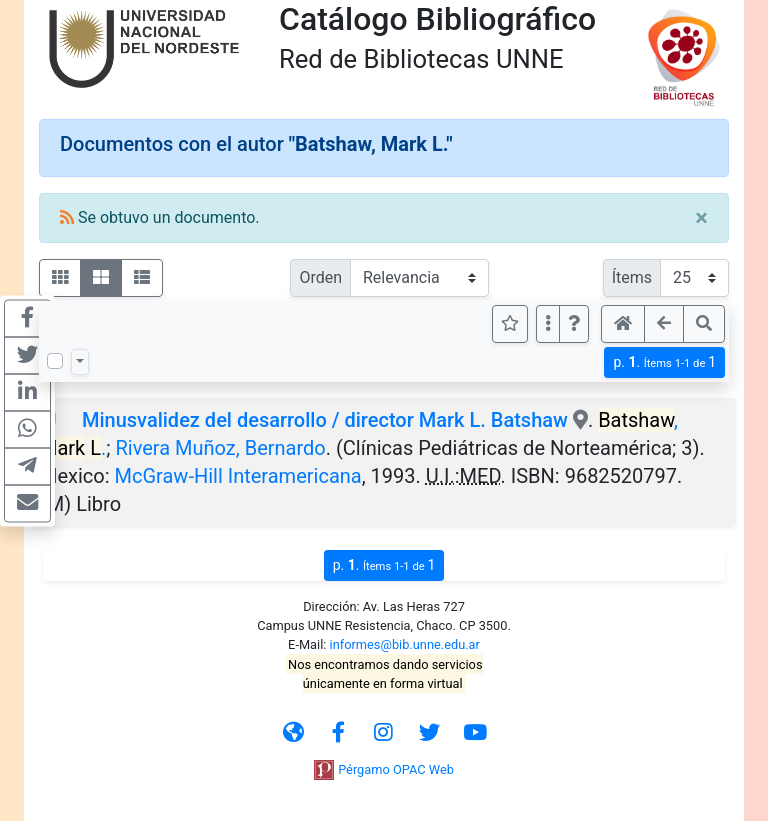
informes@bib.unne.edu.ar (405, 644)
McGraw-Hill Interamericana (238, 476)
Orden (320, 277)
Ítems (632, 277)
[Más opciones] (548, 324)
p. (664, 362)
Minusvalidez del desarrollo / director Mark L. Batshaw (325, 420)
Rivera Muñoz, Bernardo (221, 448)
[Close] (701, 218)
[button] (574, 324)
